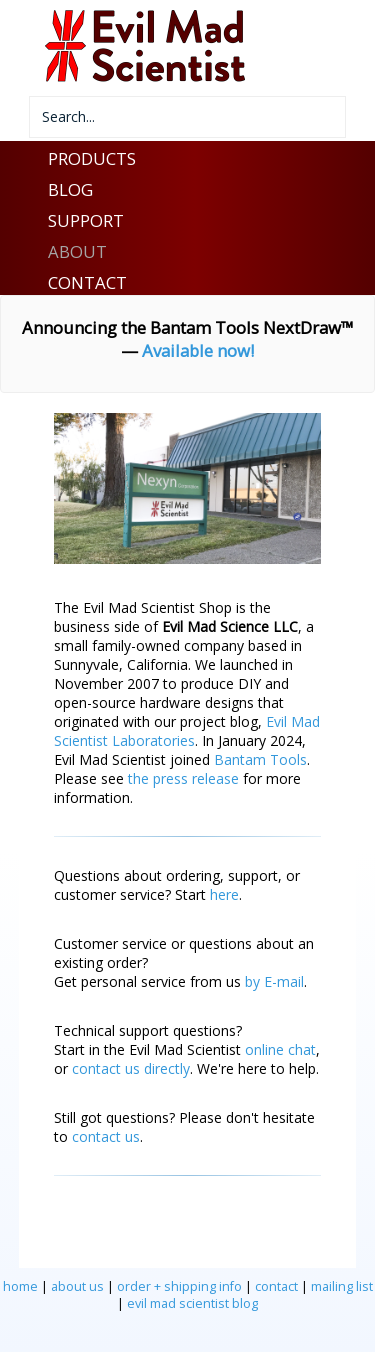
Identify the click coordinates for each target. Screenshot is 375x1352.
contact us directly (131, 1068)
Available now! (198, 350)
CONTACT (87, 282)
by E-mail (274, 981)
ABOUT (77, 251)
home (20, 1286)
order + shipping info (179, 1286)
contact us (106, 1136)
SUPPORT (86, 220)
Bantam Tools (260, 759)
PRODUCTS (92, 158)
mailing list (342, 1286)
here (224, 894)
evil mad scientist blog (192, 1303)
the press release (183, 778)
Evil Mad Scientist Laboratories (187, 731)
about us (77, 1286)
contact (276, 1286)
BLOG (70, 189)
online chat (280, 1049)
